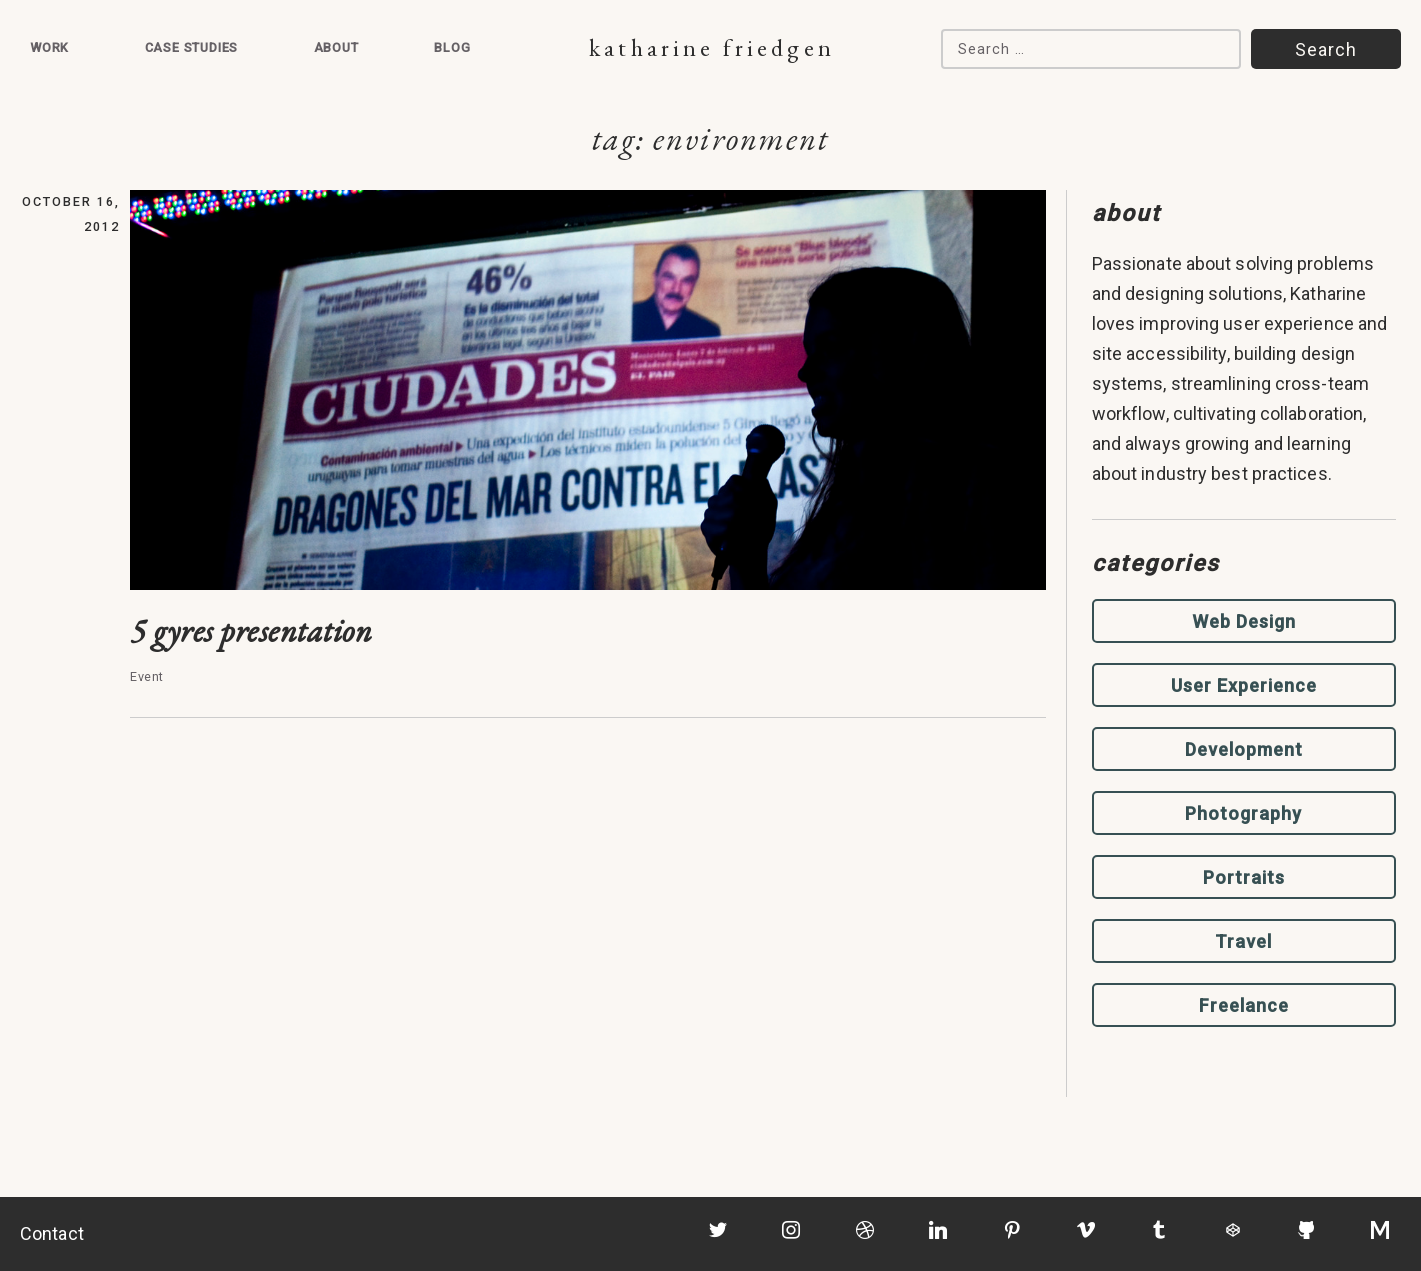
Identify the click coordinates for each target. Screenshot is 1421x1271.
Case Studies (192, 47)
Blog (452, 47)
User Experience (1244, 685)
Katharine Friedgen (711, 47)
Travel (1243, 941)
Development (1244, 749)
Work (49, 47)
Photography (1243, 813)
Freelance (1244, 1005)
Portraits (1244, 877)
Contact (52, 1233)
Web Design (1244, 621)
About (336, 47)
